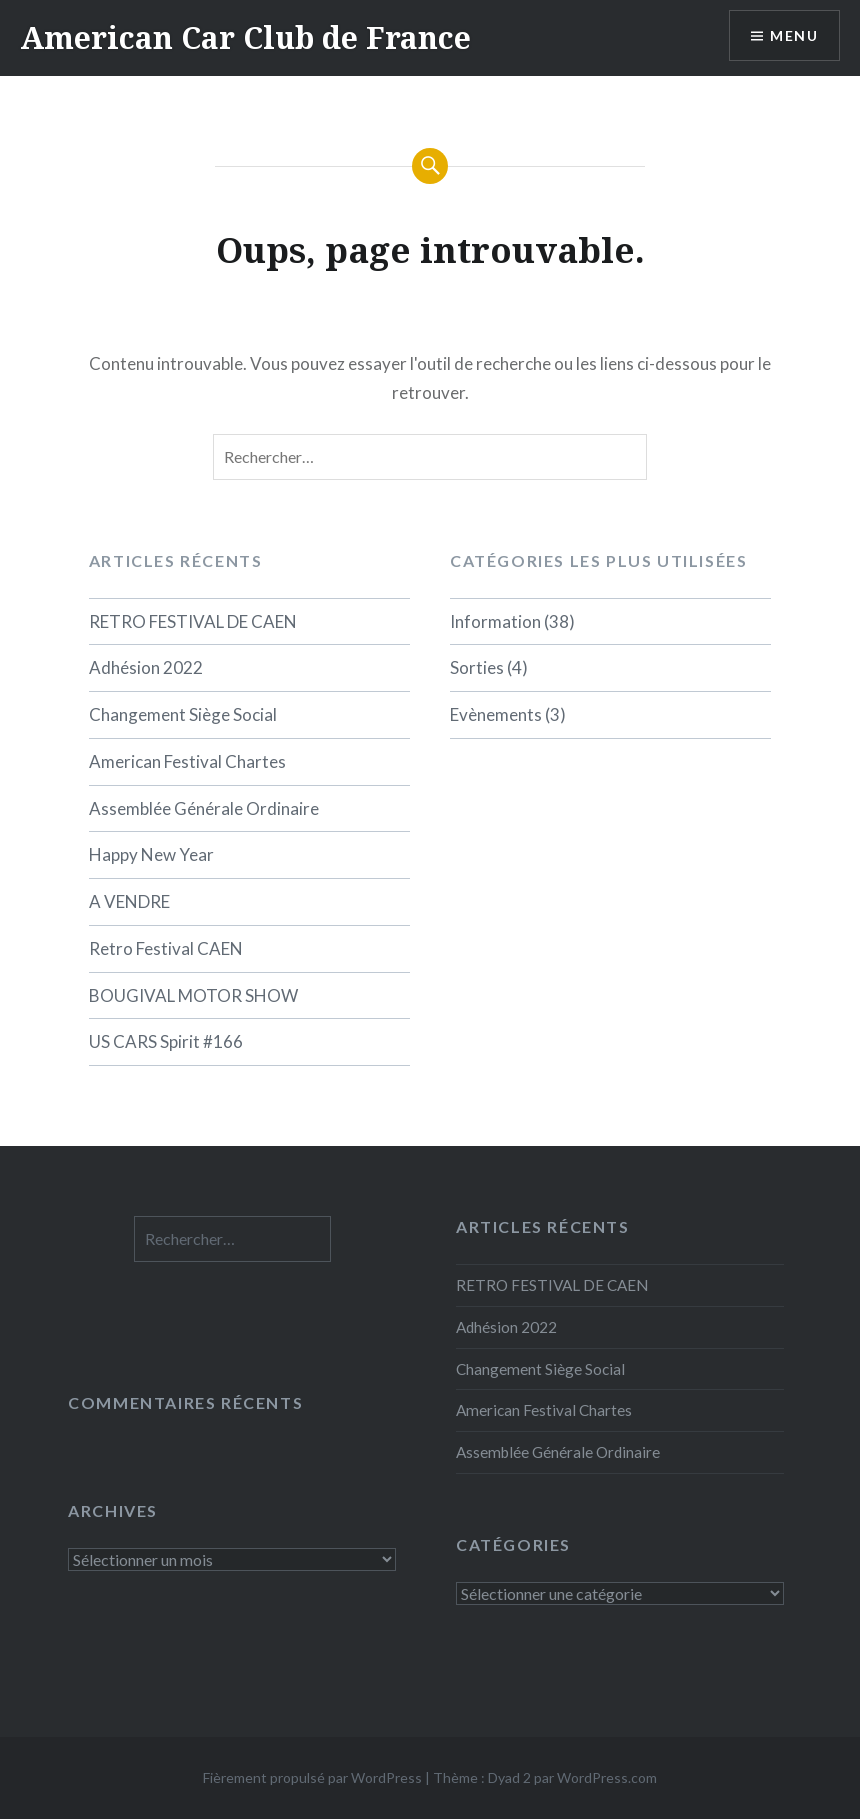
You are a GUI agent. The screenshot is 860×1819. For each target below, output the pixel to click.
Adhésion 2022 (146, 667)
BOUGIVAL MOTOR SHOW (193, 995)
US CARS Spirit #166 (166, 1041)
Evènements (496, 714)
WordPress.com (607, 1777)
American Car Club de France (245, 37)
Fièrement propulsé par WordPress (312, 1777)
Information (495, 621)
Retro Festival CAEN (166, 948)
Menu (794, 35)
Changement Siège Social (183, 714)
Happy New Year (151, 854)
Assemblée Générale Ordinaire (204, 808)
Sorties (477, 667)
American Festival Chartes (187, 761)
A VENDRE (129, 901)
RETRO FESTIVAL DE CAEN (193, 621)
